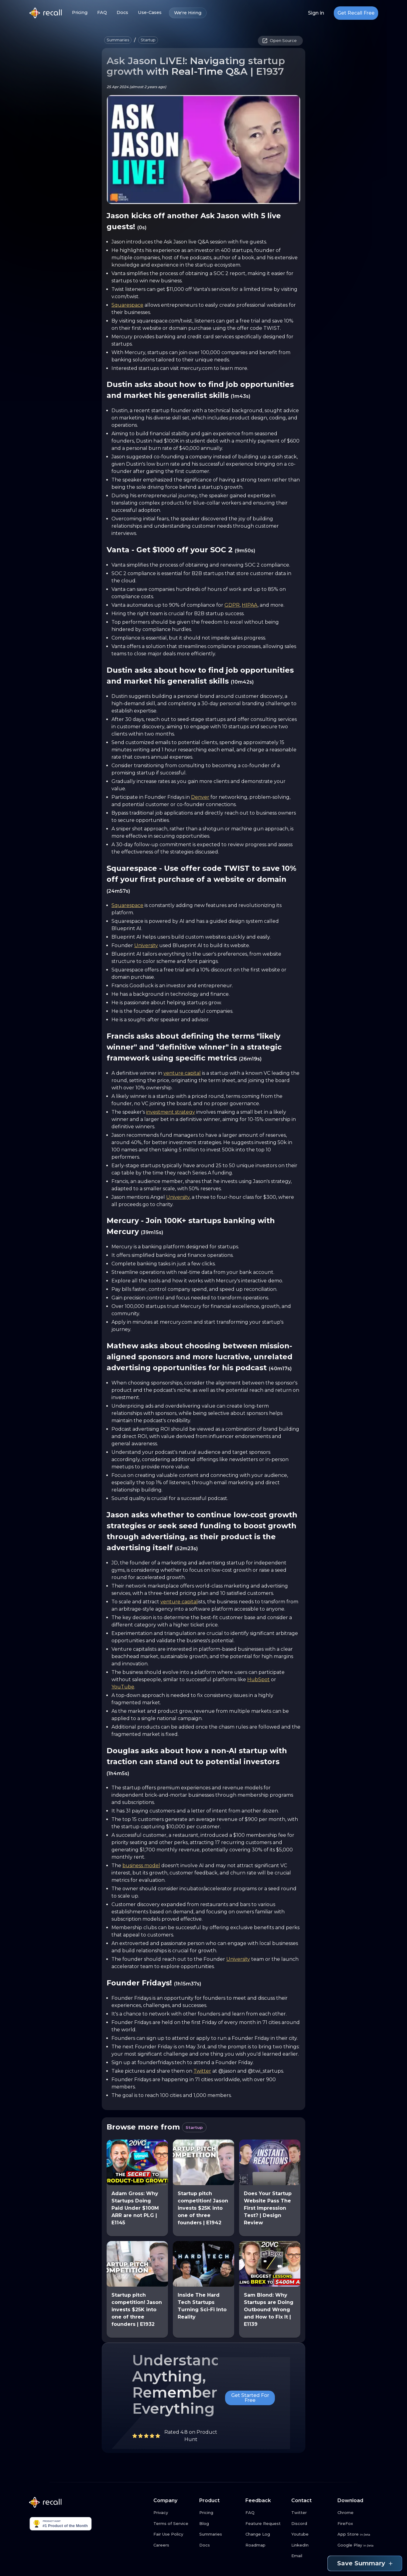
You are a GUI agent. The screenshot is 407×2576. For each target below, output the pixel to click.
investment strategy (170, 1112)
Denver (200, 797)
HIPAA (250, 605)
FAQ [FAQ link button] (102, 13)
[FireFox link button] (358, 2523)
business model (141, 1865)
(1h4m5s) (118, 1773)
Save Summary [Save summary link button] (364, 2563)
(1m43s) (240, 396)
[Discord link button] (312, 2523)
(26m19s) (250, 1059)
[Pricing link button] (220, 2512)
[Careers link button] (174, 2545)
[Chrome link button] (358, 2512)
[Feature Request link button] (266, 2523)
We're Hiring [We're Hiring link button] (187, 13)
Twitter (202, 2071)
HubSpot (258, 1679)
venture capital (182, 1073)
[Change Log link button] (266, 2534)
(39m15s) (152, 1232)
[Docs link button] (220, 2545)
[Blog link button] (220, 2523)
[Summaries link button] (220, 2534)
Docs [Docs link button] (122, 13)
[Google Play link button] (358, 2545)
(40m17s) (280, 1368)
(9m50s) (245, 550)
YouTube (122, 1687)
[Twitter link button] (312, 2512)
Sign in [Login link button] (316, 13)
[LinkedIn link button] (312, 2545)
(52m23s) (186, 1548)
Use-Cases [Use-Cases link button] (149, 13)
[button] (118, 40)
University (146, 945)
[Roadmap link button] (266, 2545)
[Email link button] (312, 2555)
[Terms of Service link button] (174, 2523)
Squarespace (127, 305)
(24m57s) (118, 891)
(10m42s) (242, 682)
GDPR (232, 605)
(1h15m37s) (187, 1984)
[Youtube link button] (312, 2534)
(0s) (141, 227)
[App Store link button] (358, 2534)
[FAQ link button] (266, 2512)
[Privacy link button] (174, 2512)
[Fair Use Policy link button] (174, 2534)
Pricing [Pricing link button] (79, 13)
